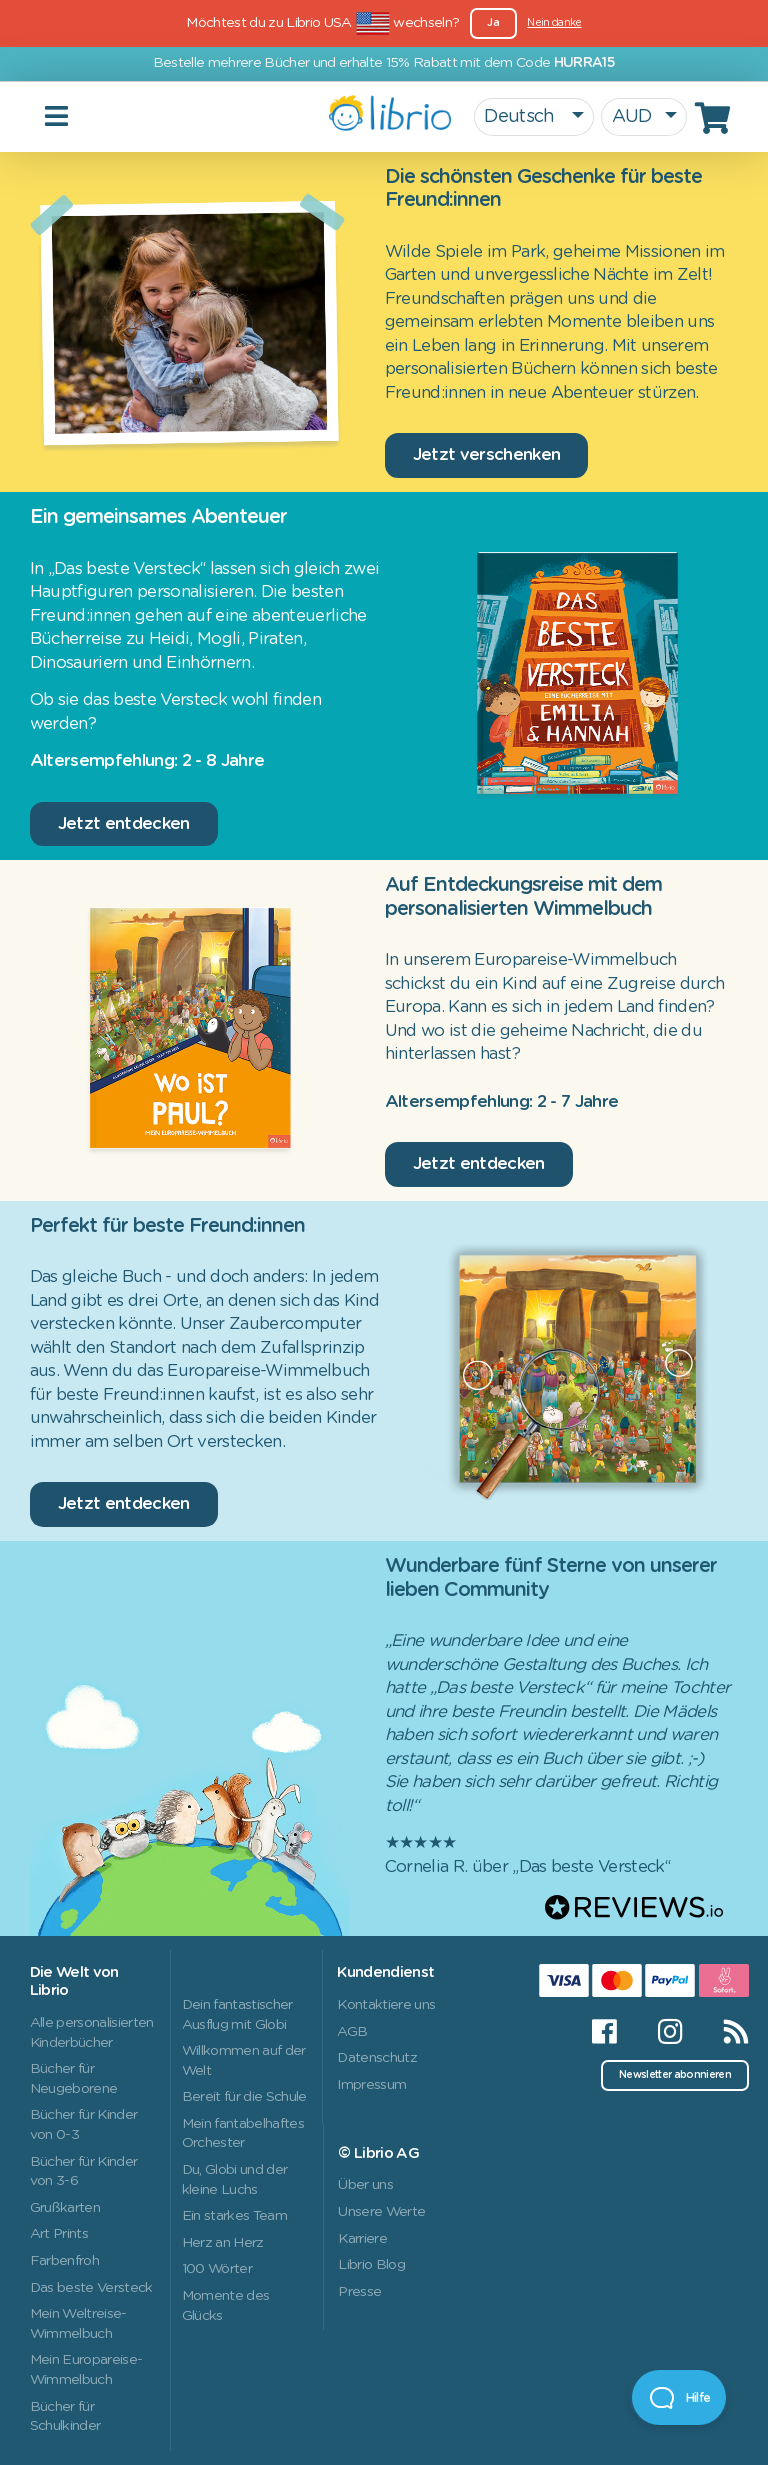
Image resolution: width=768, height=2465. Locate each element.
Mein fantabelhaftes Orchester (243, 2134)
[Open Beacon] (679, 2397)
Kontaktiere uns (386, 2005)
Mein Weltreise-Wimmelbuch (78, 2324)
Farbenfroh (64, 2261)
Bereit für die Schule (244, 2097)
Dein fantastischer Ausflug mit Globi (237, 2015)
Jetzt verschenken (487, 455)
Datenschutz (377, 2058)
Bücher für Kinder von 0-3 (84, 2125)
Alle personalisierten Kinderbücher (92, 2033)
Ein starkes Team (234, 2216)
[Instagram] (670, 2032)
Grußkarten (65, 2208)
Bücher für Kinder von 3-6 (84, 2172)
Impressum (371, 2085)
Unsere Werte (381, 2212)
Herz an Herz (223, 2243)
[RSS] (725, 2032)
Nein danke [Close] (554, 23)
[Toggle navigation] (180, 116)
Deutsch (521, 117)
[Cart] (716, 117)
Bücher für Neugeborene (74, 2079)
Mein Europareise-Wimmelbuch (86, 2370)
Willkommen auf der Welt (244, 2061)
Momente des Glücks (226, 2306)
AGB (352, 2032)
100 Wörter (217, 2269)
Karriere (362, 2239)
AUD (632, 117)
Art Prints (59, 2234)
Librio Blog (371, 2265)
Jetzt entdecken (124, 824)
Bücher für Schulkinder (65, 2417)
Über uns (365, 2185)
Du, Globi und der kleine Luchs (235, 2180)
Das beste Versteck (91, 2288)
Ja (493, 23)
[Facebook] (604, 2032)
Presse (359, 2292)
